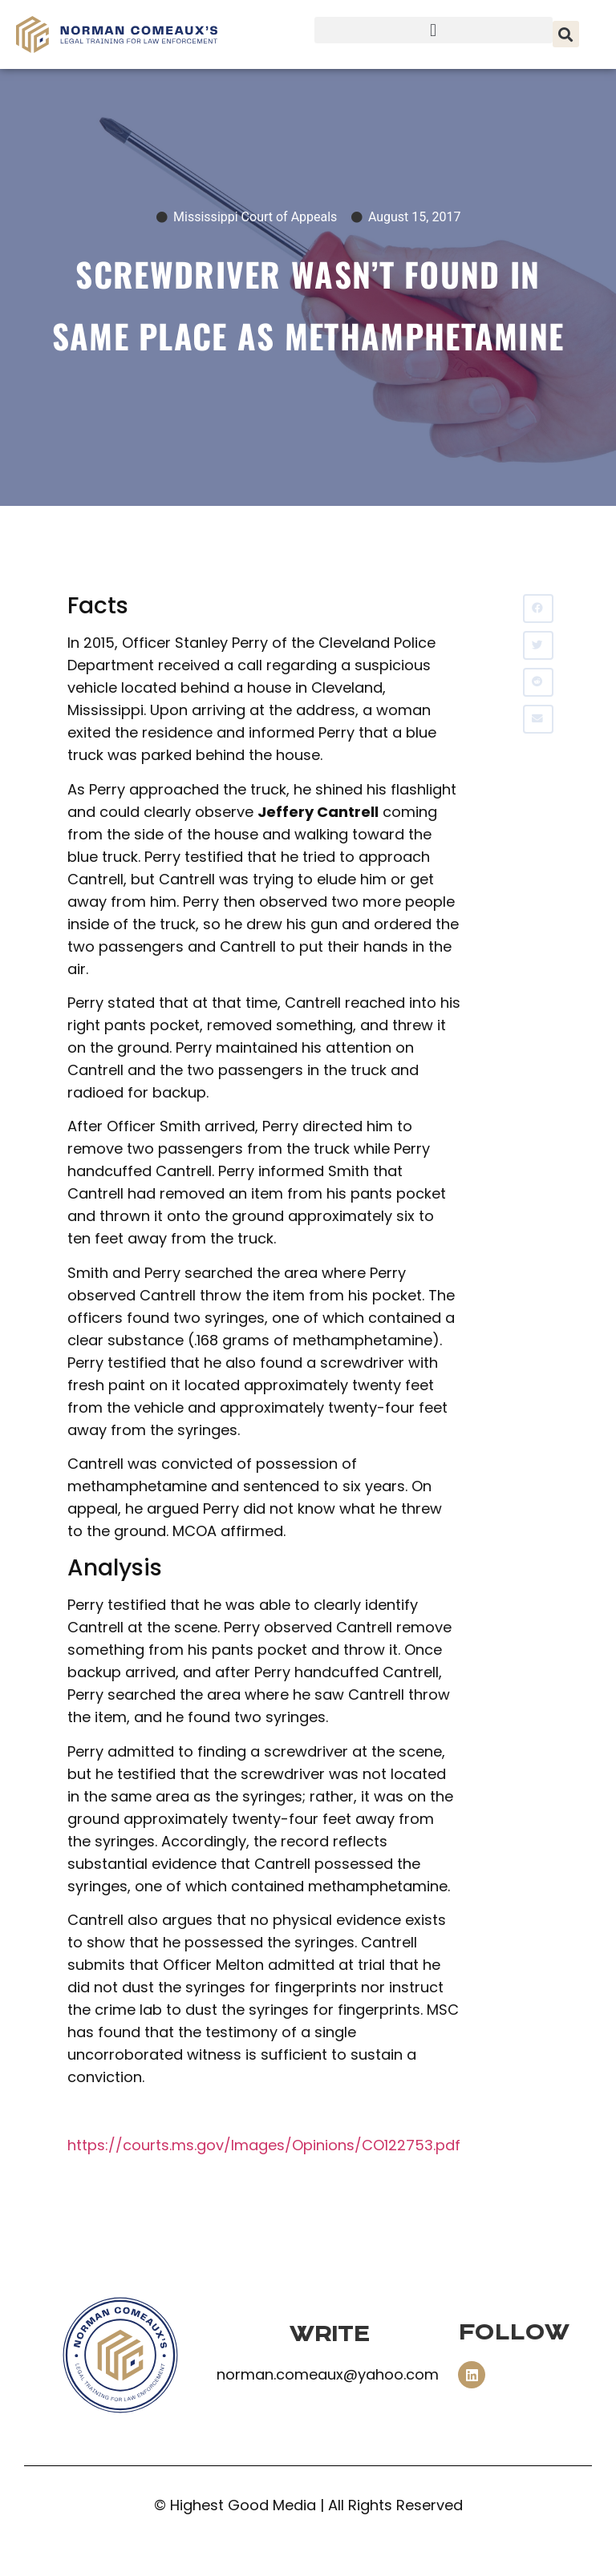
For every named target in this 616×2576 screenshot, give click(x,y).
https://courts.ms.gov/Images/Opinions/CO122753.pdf (263, 2145)
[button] (433, 30)
